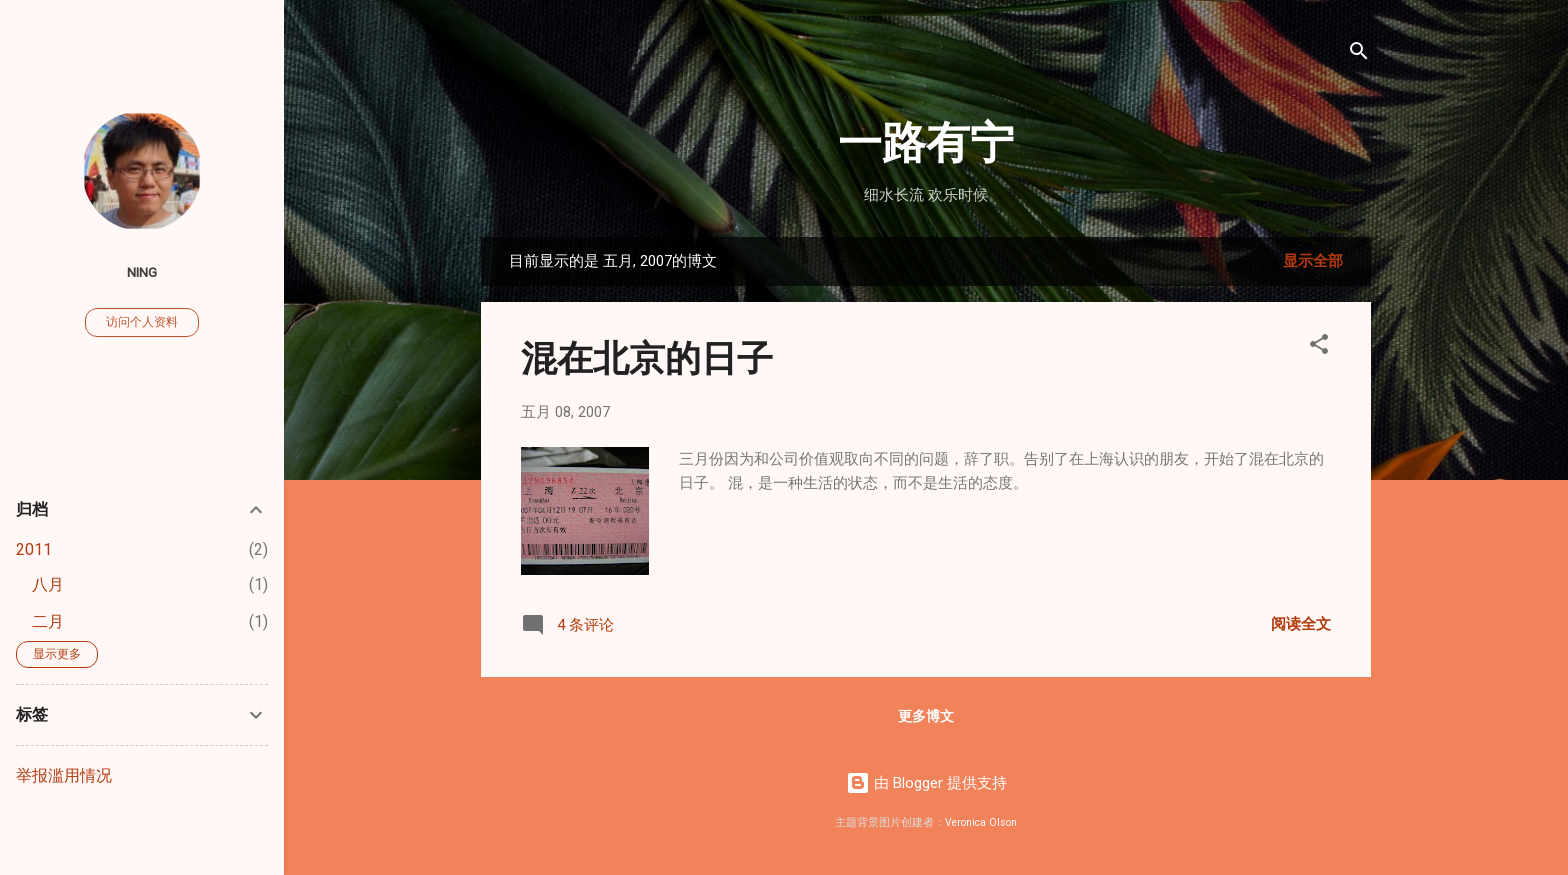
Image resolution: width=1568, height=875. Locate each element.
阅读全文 (1301, 624)
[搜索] (1359, 54)
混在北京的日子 (647, 356)
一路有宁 (926, 139)
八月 (48, 584)
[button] (1319, 347)
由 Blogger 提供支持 (926, 783)
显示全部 (1313, 261)
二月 (48, 621)
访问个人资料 (142, 322)
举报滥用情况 (64, 775)
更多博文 (926, 716)
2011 (34, 549)
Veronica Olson (981, 822)
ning (142, 272)
